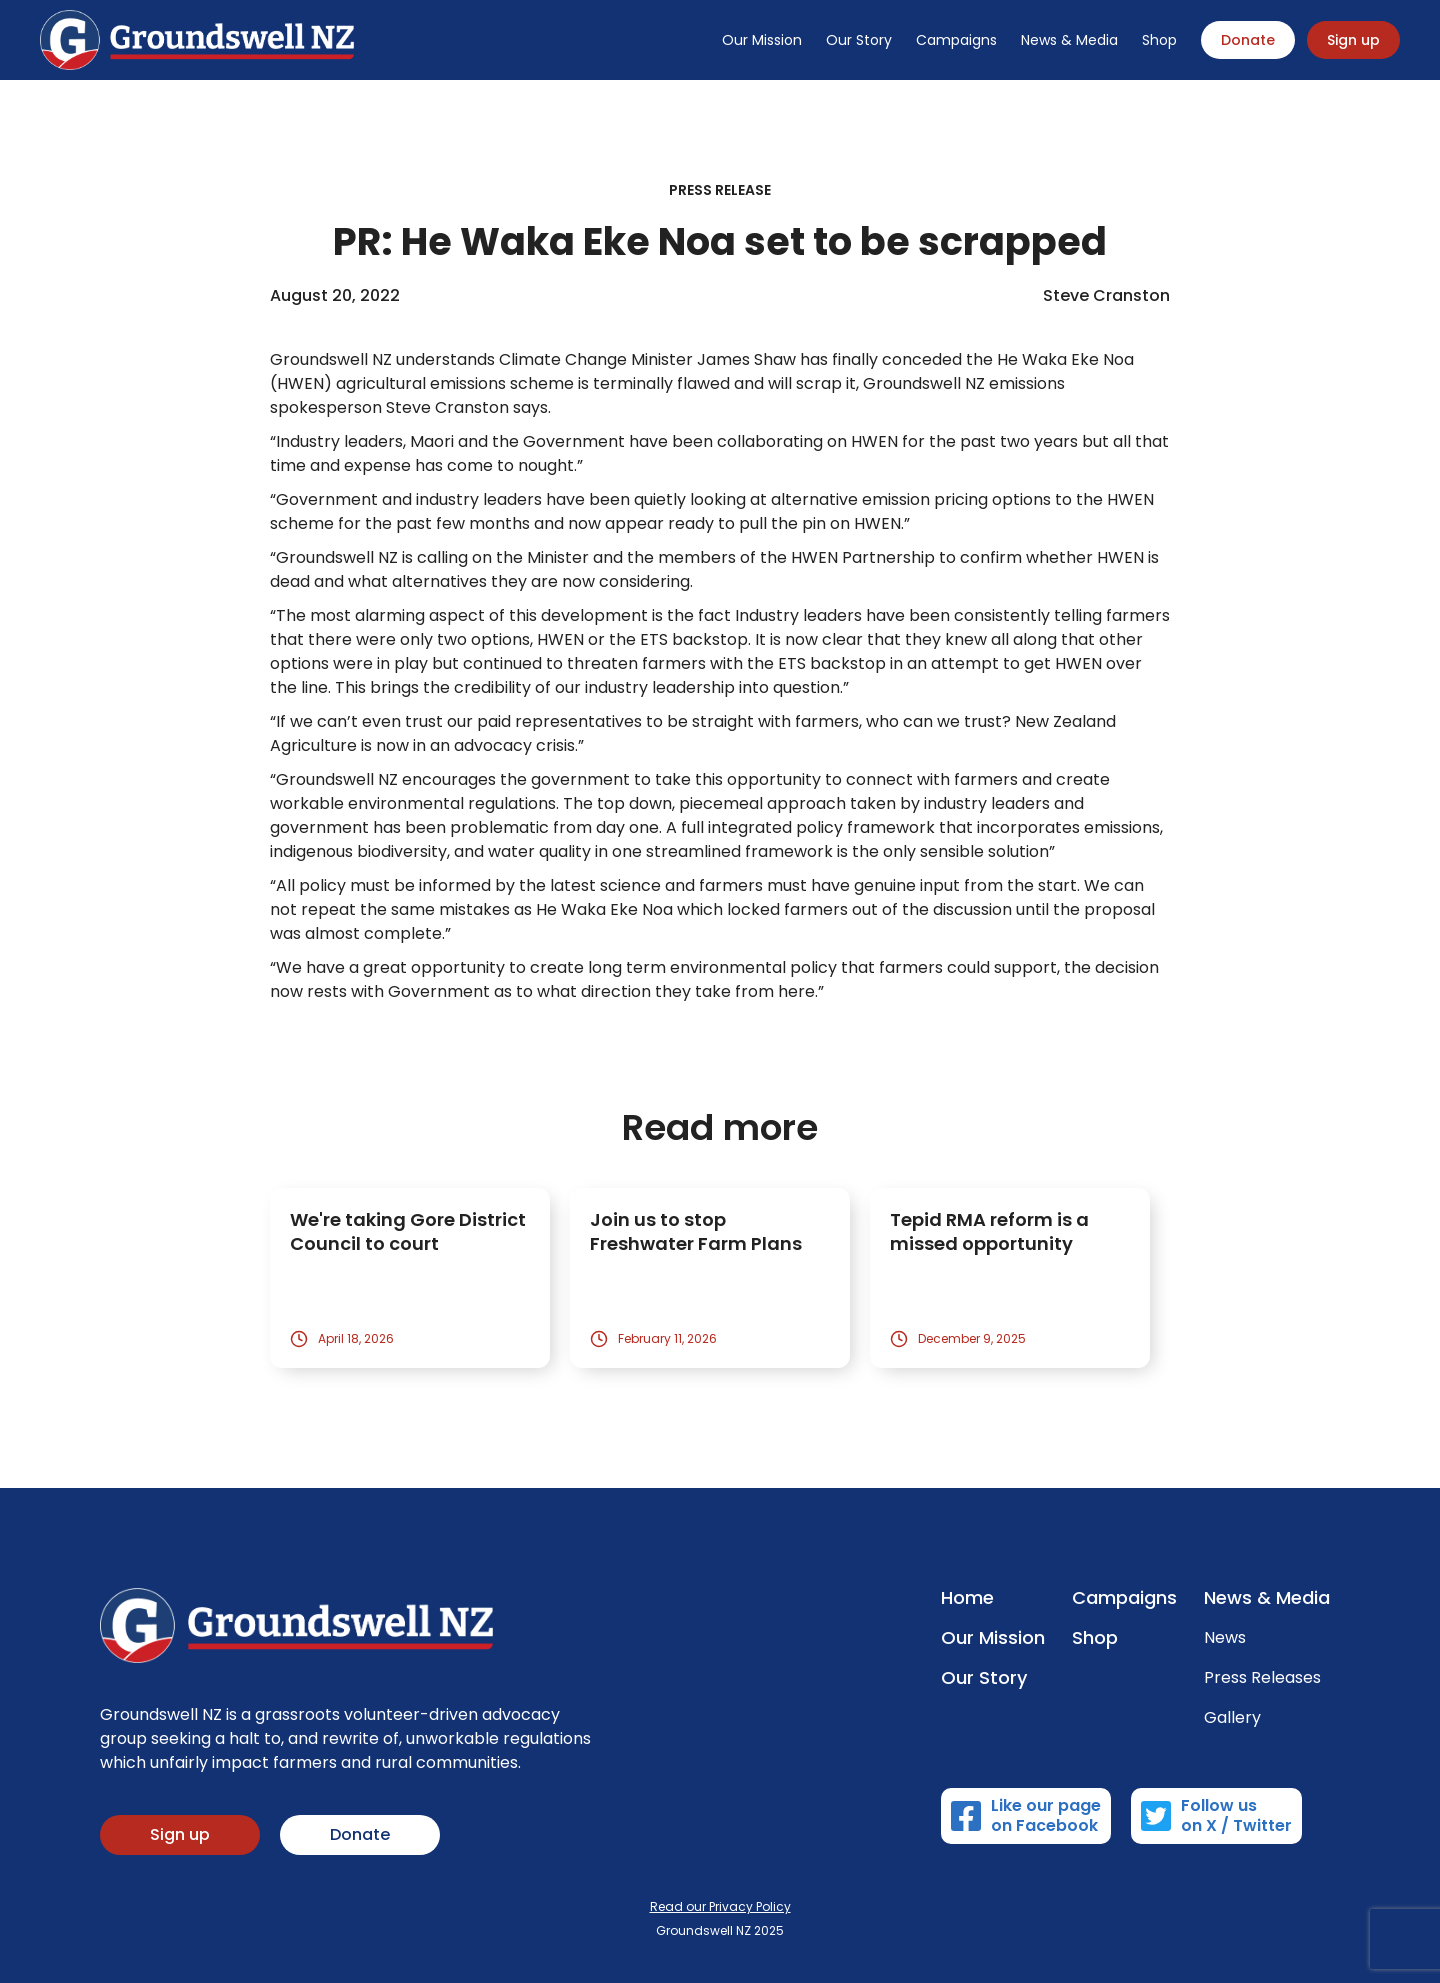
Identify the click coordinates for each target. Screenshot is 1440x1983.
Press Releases (1262, 1678)
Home (967, 1598)
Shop (1159, 40)
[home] (197, 40)
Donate (1248, 40)
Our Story (859, 40)
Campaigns (956, 40)
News (1225, 1638)
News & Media (1069, 40)
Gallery (1232, 1718)
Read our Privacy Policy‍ (720, 1906)
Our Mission (762, 40)
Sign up (1353, 40)
